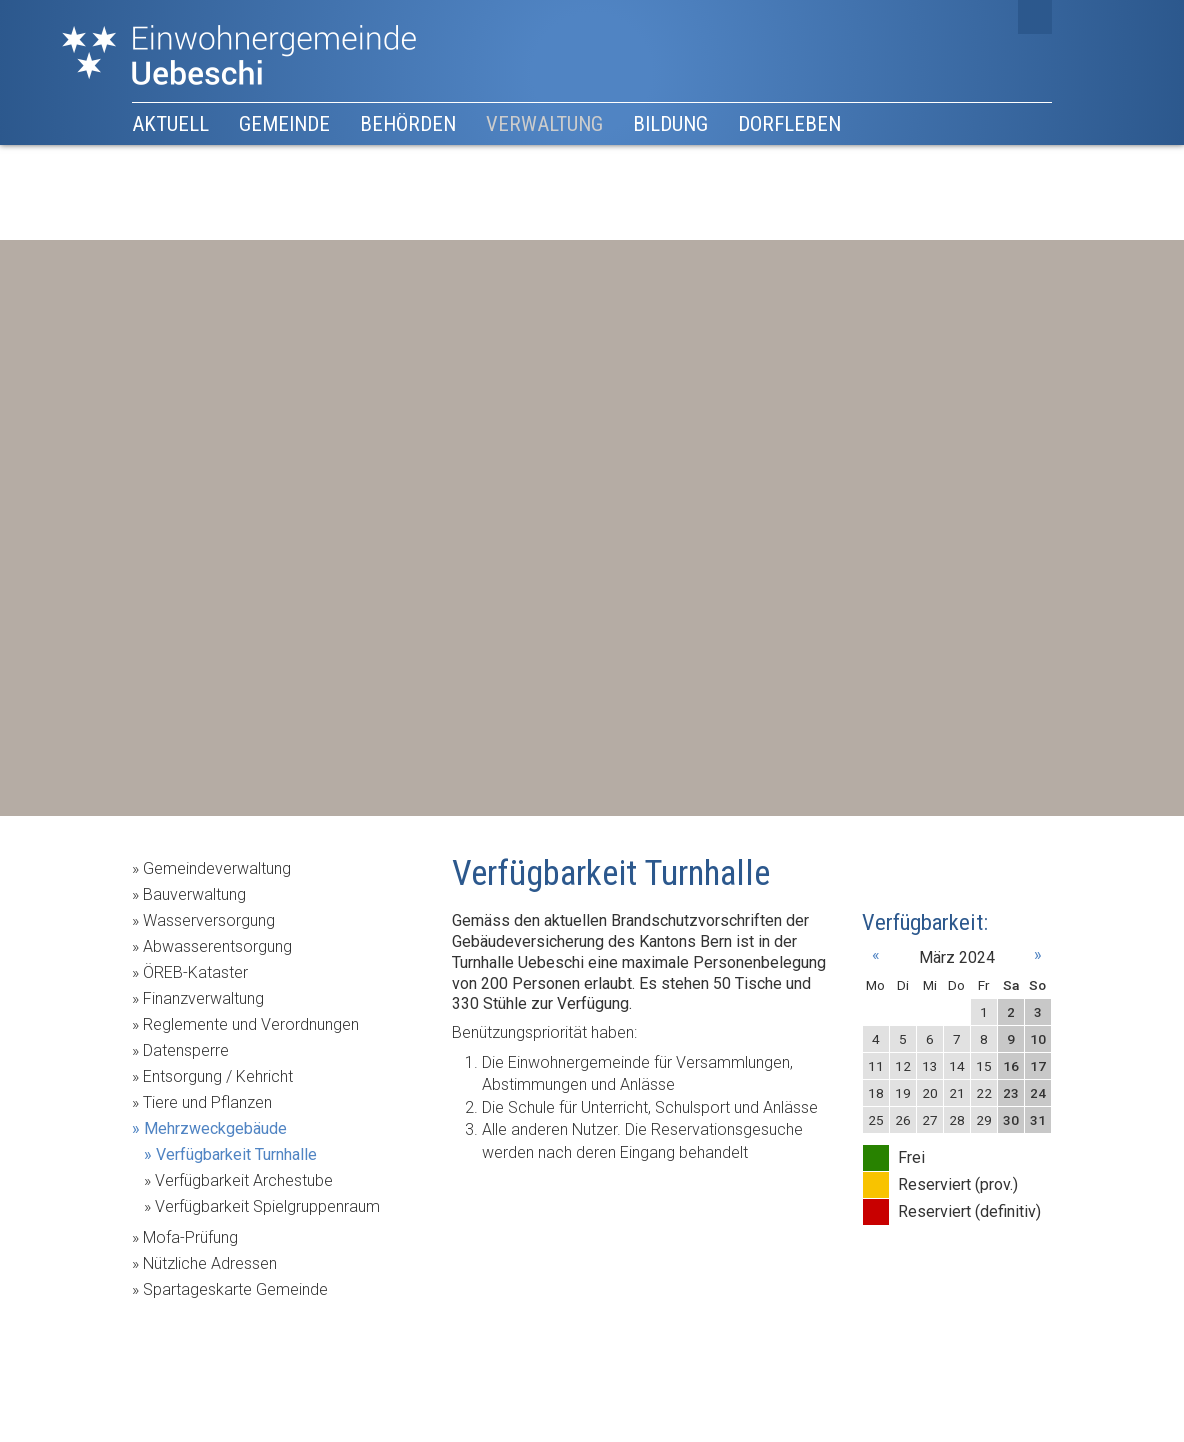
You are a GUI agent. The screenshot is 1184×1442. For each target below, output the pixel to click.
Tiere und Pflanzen (207, 1102)
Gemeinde (284, 124)
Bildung (670, 124)
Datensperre (186, 1050)
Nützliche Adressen (210, 1263)
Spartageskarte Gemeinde (235, 1289)
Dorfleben (789, 124)
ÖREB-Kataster (195, 972)
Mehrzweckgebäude (215, 1128)
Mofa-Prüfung (190, 1237)
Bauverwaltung (194, 894)
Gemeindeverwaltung (217, 868)
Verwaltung (544, 124)
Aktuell (170, 124)
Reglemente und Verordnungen (251, 1024)
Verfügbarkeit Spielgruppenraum (267, 1206)
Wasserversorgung (209, 920)
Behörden (408, 124)
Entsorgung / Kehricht (218, 1076)
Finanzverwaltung (203, 998)
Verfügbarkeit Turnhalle (236, 1154)
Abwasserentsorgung (217, 946)
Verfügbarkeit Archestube (244, 1180)
